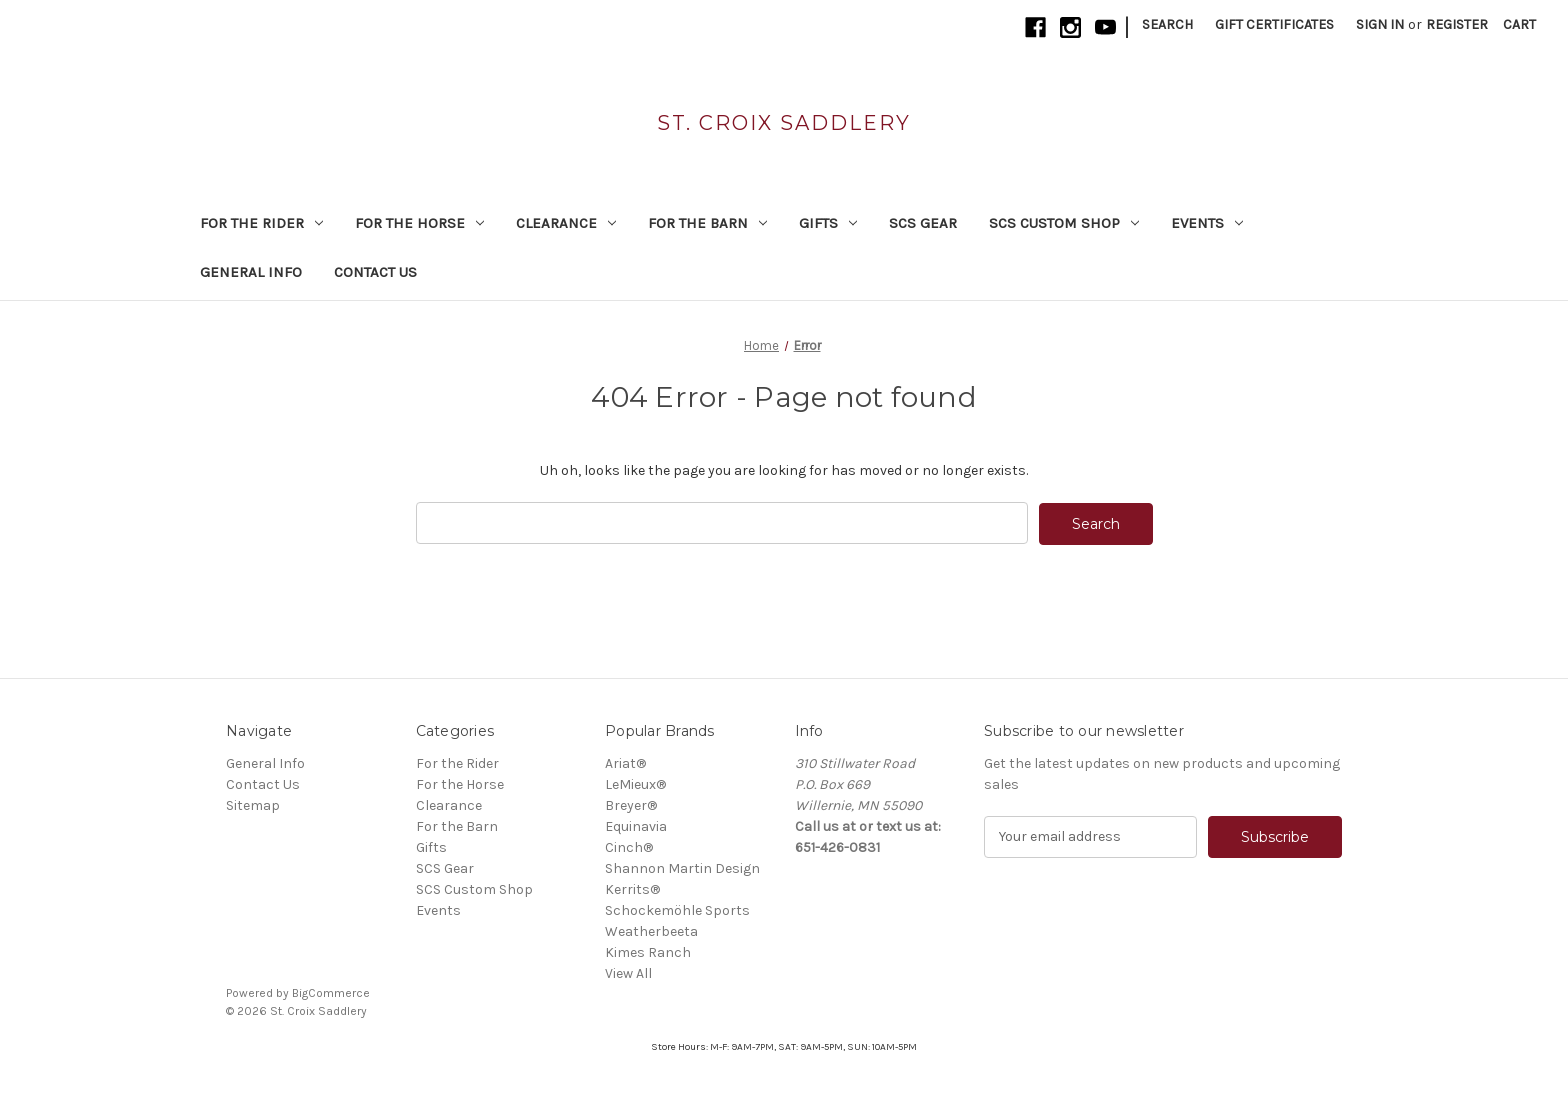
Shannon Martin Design (682, 867)
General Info (251, 272)
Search (1167, 24)
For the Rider (261, 223)
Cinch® (629, 846)
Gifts (828, 223)
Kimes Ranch (648, 951)
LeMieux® (635, 783)
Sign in (1380, 24)
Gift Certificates (1274, 24)
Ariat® (625, 762)
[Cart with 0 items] (1519, 24)
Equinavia (636, 825)
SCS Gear (923, 223)
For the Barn (707, 223)
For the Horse (419, 223)
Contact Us (375, 272)
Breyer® (631, 804)
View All (628, 972)
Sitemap (253, 804)
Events (1207, 223)
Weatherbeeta (651, 930)
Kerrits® (632, 888)
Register (1457, 24)
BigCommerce (331, 992)
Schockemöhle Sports (677, 909)
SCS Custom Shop (1064, 223)
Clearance (566, 223)
